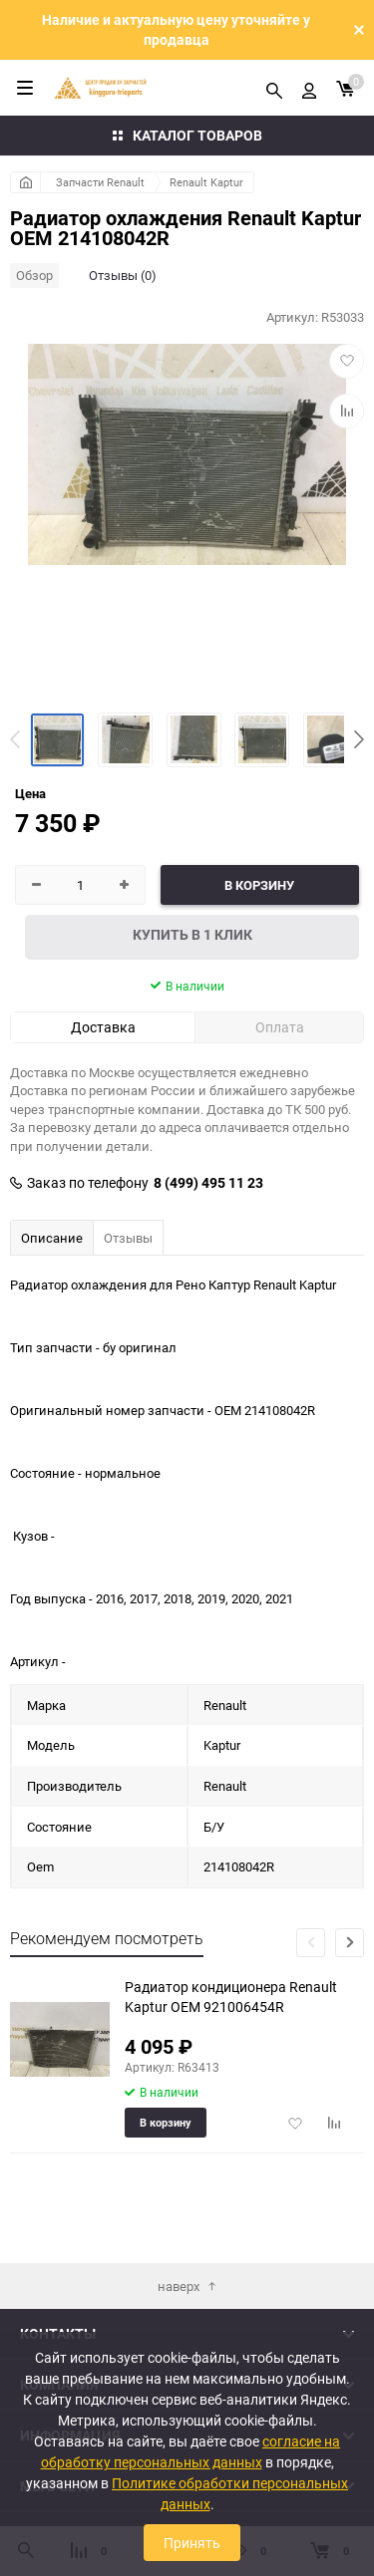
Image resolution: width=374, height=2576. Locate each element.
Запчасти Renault (100, 181)
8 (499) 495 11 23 (208, 1183)
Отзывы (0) (123, 275)
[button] (359, 739)
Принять (192, 2542)
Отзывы (128, 1238)
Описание (52, 1238)
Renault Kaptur (206, 181)
